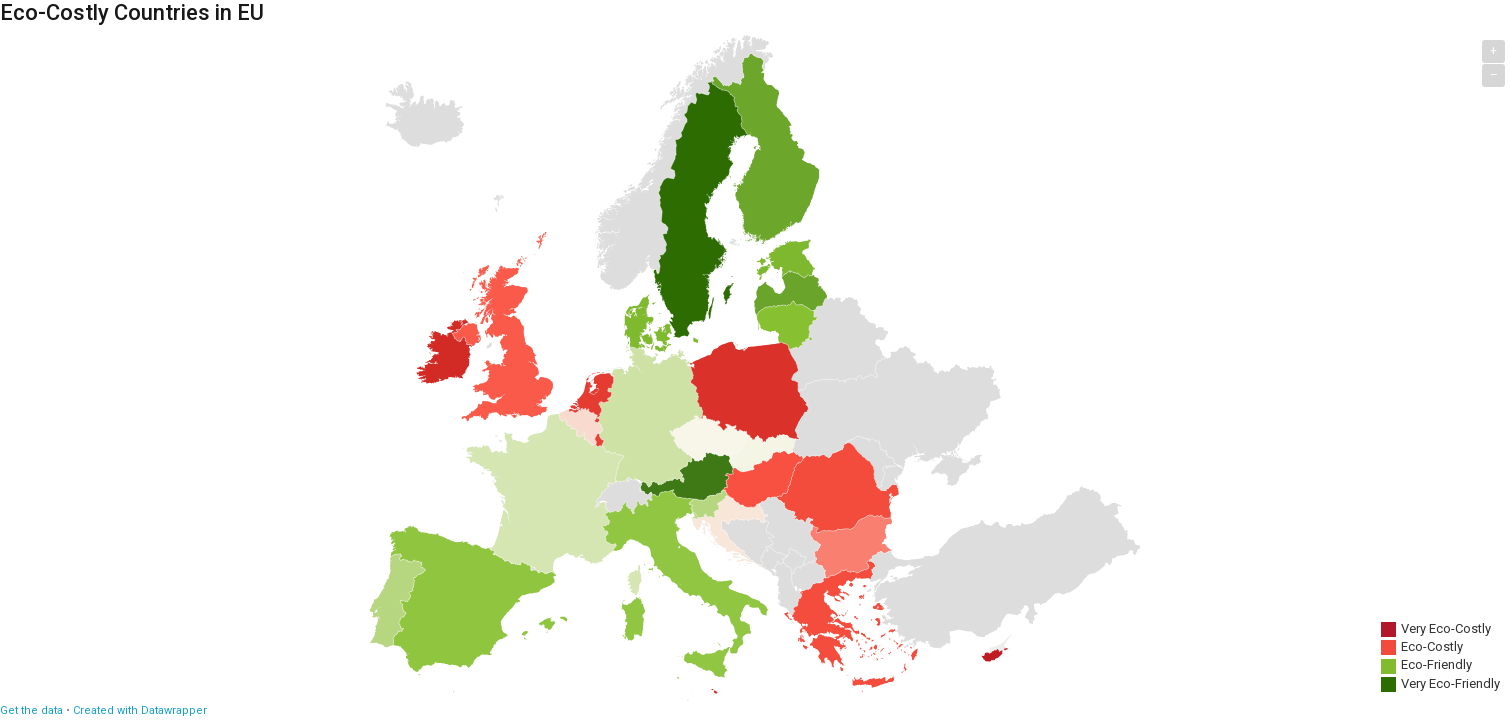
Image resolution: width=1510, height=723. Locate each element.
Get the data (31, 710)
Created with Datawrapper (140, 710)
